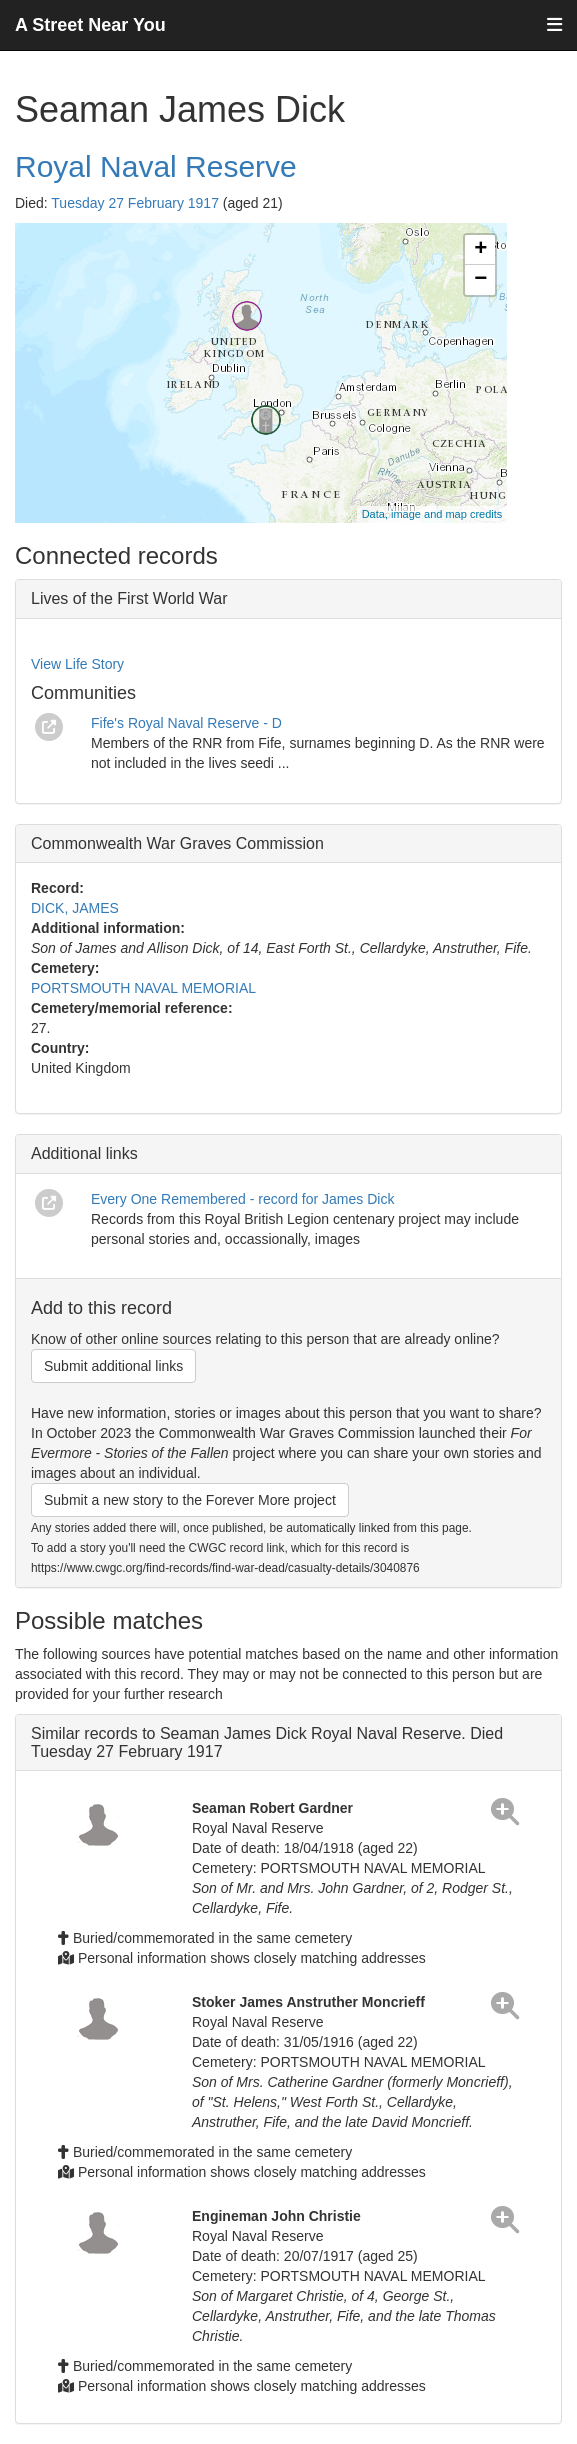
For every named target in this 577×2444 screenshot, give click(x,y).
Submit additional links (113, 1366)
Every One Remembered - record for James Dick (242, 1199)
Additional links (84, 1153)
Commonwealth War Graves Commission (177, 843)
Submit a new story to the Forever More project (190, 1500)
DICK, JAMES (75, 908)
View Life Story (77, 664)
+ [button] (480, 250)
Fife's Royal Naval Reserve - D (186, 723)
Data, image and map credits (432, 514)
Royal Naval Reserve (156, 166)
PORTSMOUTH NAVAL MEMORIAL (143, 988)
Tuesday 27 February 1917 (135, 203)
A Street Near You (90, 25)
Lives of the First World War (129, 598)
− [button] (480, 280)
